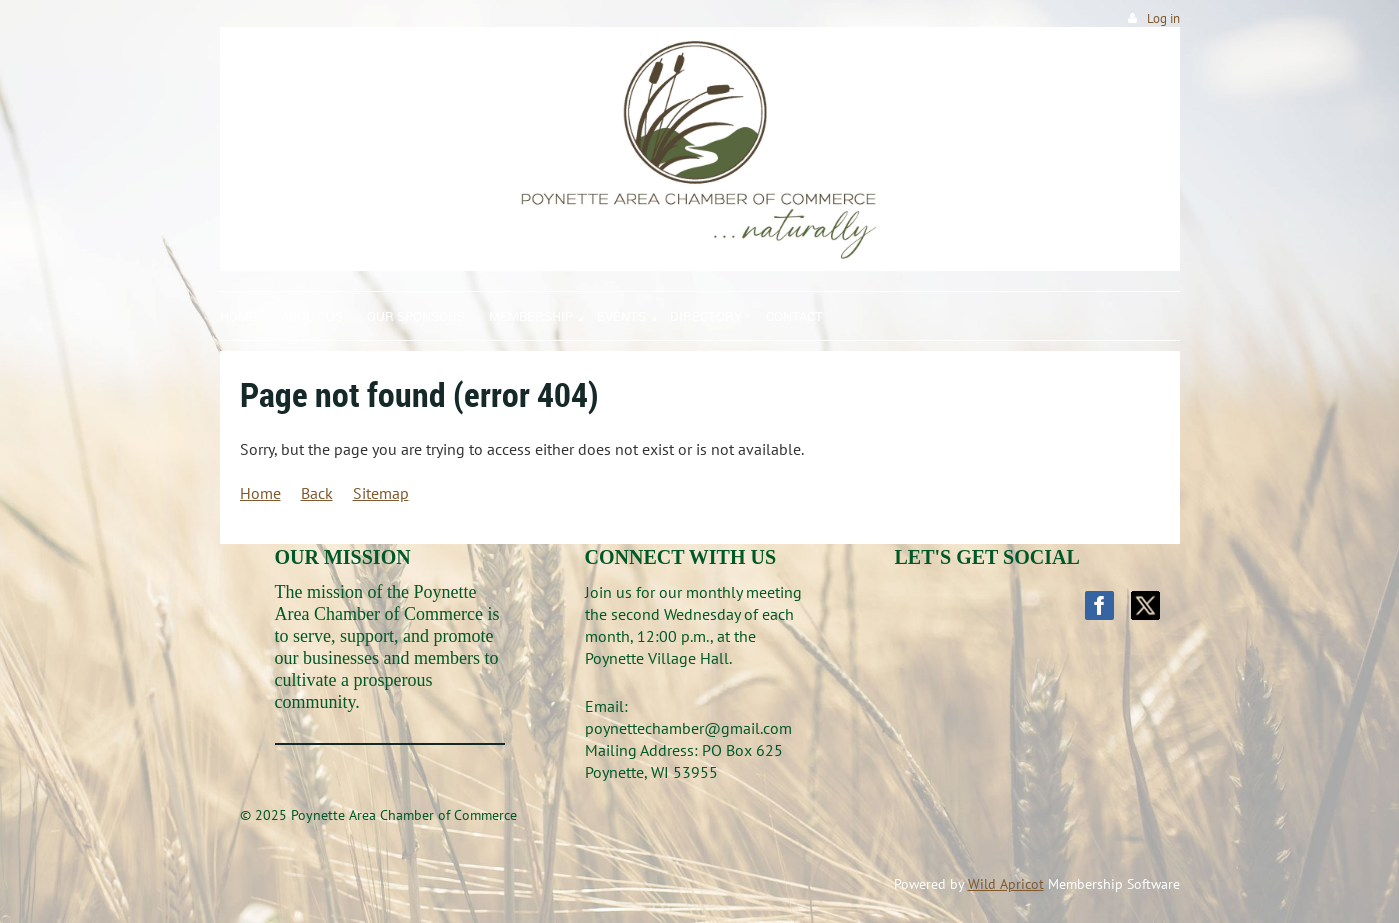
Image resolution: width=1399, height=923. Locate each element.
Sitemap (381, 493)
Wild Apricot (1006, 884)
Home (260, 493)
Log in (1163, 18)
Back (317, 493)
